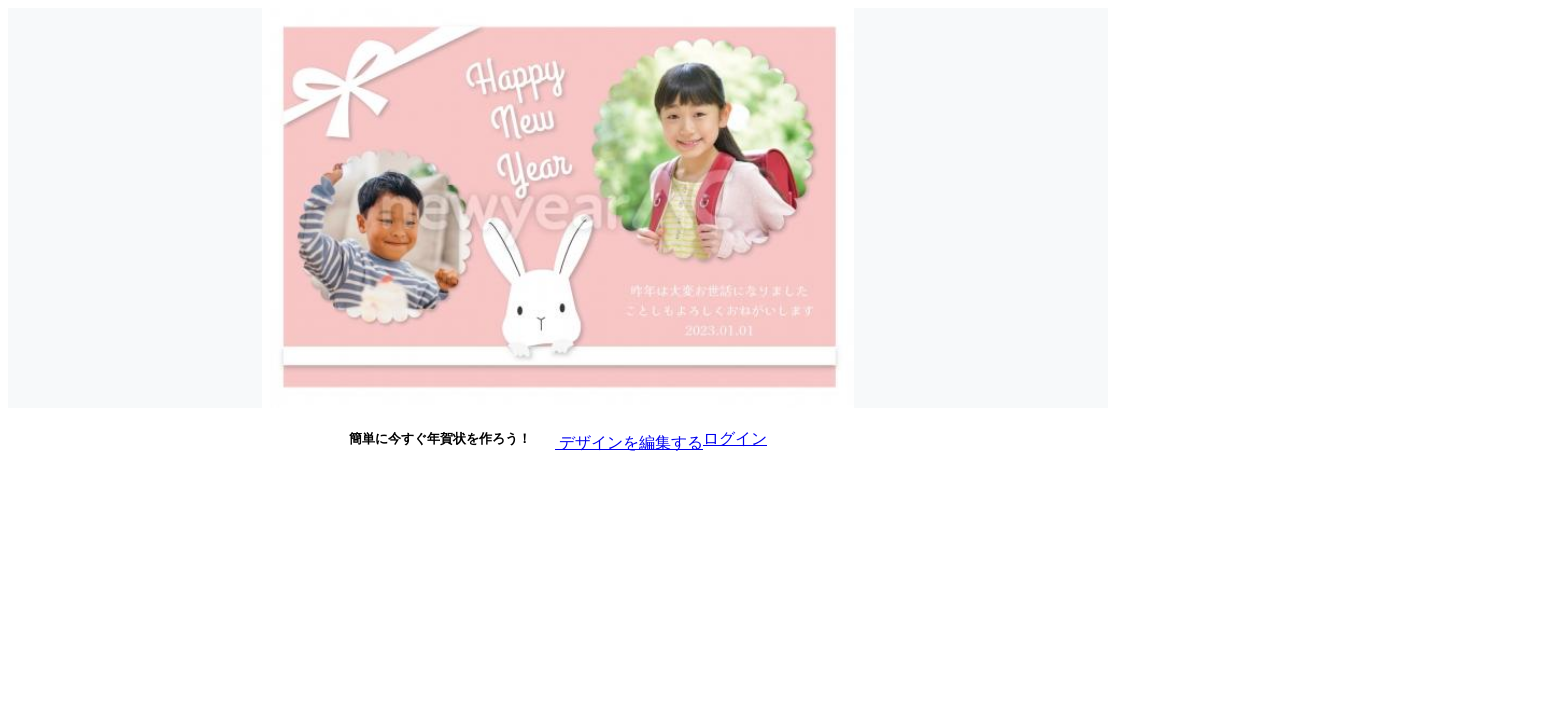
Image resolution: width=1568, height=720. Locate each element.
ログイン (735, 438)
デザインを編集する (617, 437)
